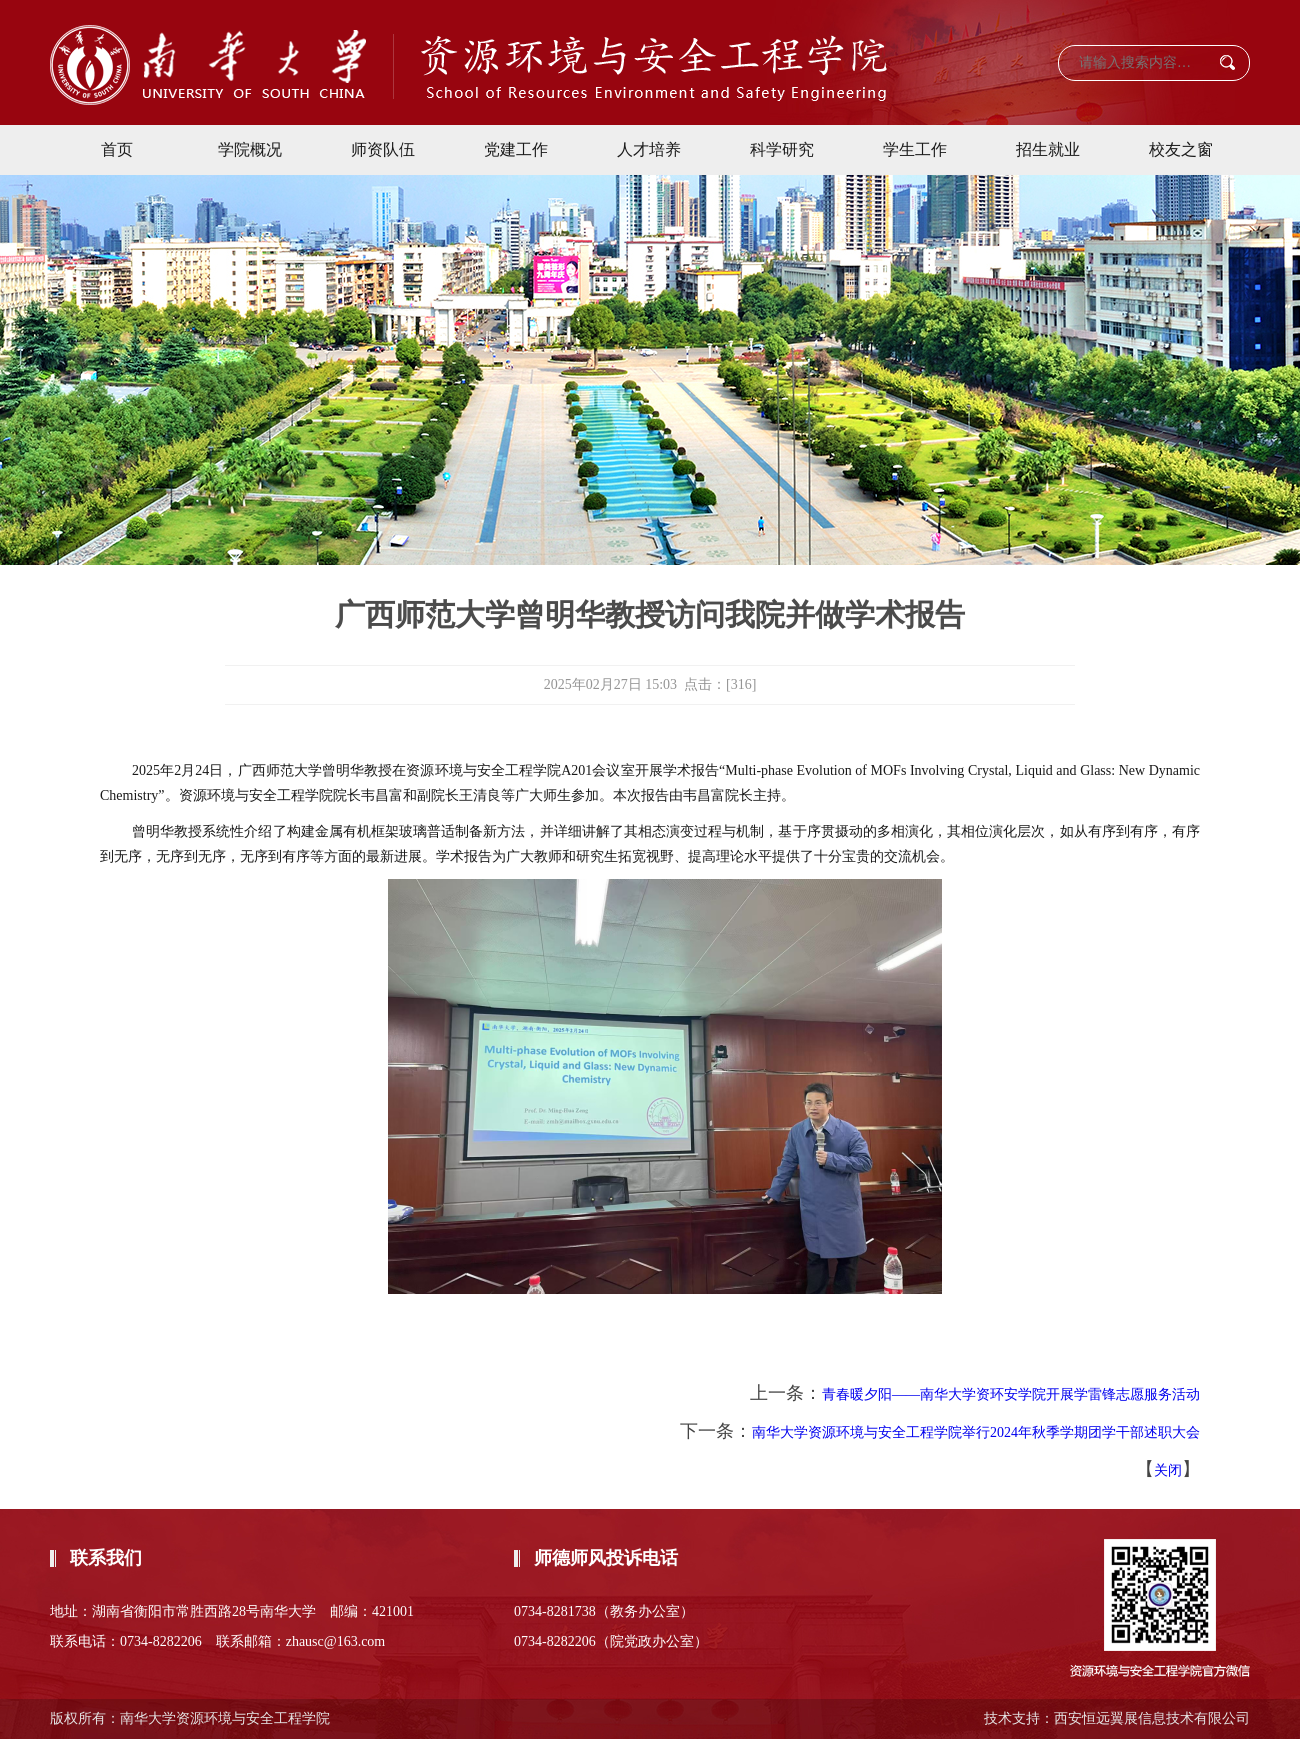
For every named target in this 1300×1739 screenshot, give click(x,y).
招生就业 (1048, 149)
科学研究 (782, 149)
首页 (117, 149)
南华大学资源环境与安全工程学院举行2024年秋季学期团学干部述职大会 (976, 1432)
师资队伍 (383, 149)
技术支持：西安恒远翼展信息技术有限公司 (1117, 1718)
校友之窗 (1181, 149)
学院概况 (250, 149)
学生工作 (915, 149)
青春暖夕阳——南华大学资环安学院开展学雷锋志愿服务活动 (1011, 1394)
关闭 (1168, 1470)
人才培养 (649, 149)
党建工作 (516, 149)
